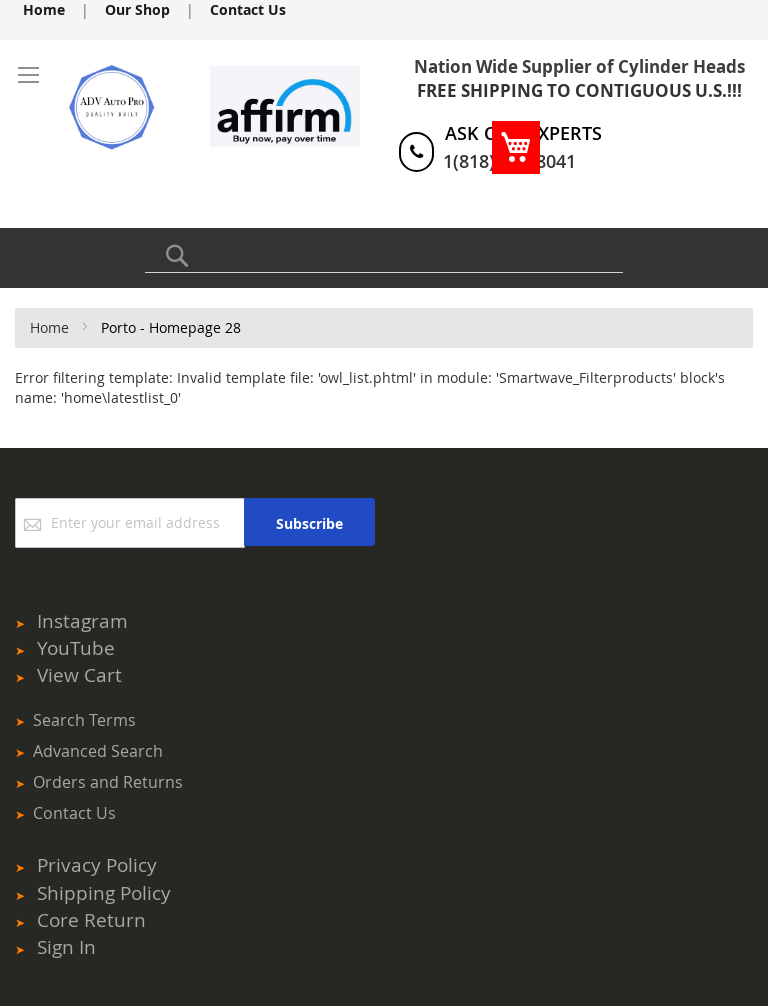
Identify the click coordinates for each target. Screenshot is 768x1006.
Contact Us (248, 9)
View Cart (79, 675)
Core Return (91, 920)
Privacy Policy (97, 865)
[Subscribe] (309, 522)
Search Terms (84, 720)
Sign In (66, 947)
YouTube (76, 648)
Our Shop (137, 9)
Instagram (82, 621)
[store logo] (82, 107)
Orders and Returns (108, 782)
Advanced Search (98, 751)
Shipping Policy (104, 893)
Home (44, 9)
